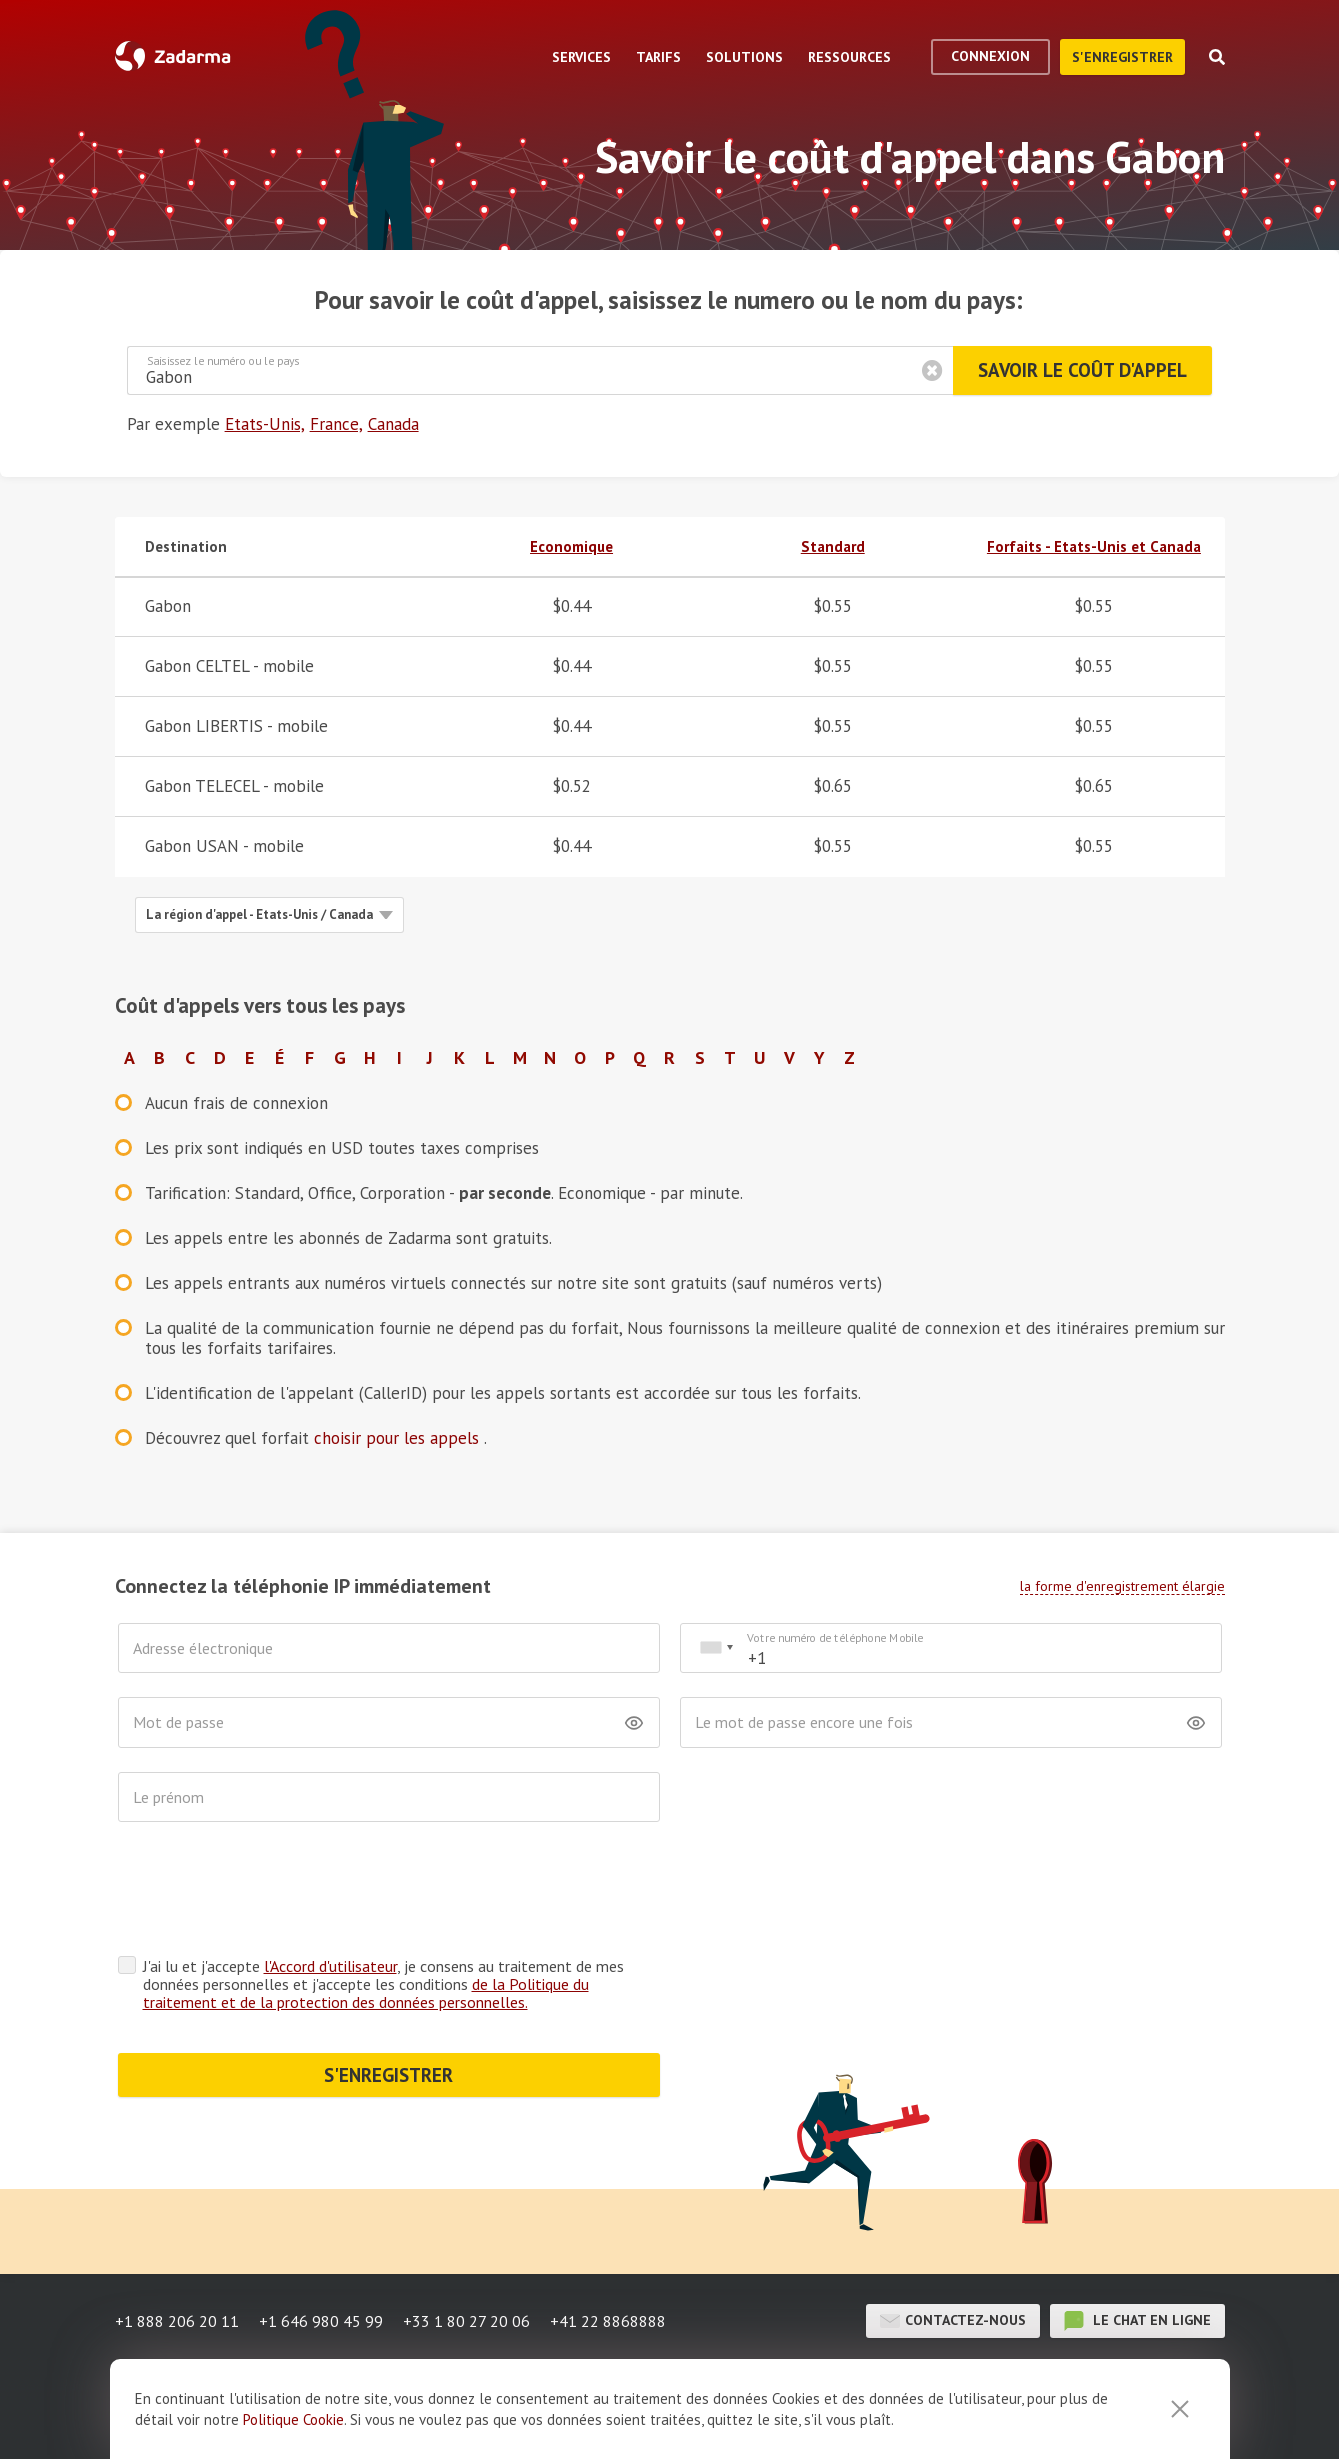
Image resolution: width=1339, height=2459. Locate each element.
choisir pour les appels (399, 1438)
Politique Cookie (293, 2419)
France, (336, 424)
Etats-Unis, (265, 424)
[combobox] (716, 1648)
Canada (393, 424)
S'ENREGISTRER (388, 2075)
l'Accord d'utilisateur (330, 1966)
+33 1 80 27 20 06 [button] (466, 2321)
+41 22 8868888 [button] (608, 2321)
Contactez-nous (953, 2321)
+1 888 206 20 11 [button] (177, 2321)
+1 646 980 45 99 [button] (321, 2321)
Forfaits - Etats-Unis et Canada (1094, 546)
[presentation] (270, 1894)
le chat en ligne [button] (1137, 2321)
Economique (571, 546)
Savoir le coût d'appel (1082, 370)
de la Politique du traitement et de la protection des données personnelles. (366, 1993)
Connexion (990, 56)
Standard (833, 546)
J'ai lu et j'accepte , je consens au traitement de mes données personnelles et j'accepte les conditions (383, 1984)
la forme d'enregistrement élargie (1122, 1586)
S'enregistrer (1122, 57)
